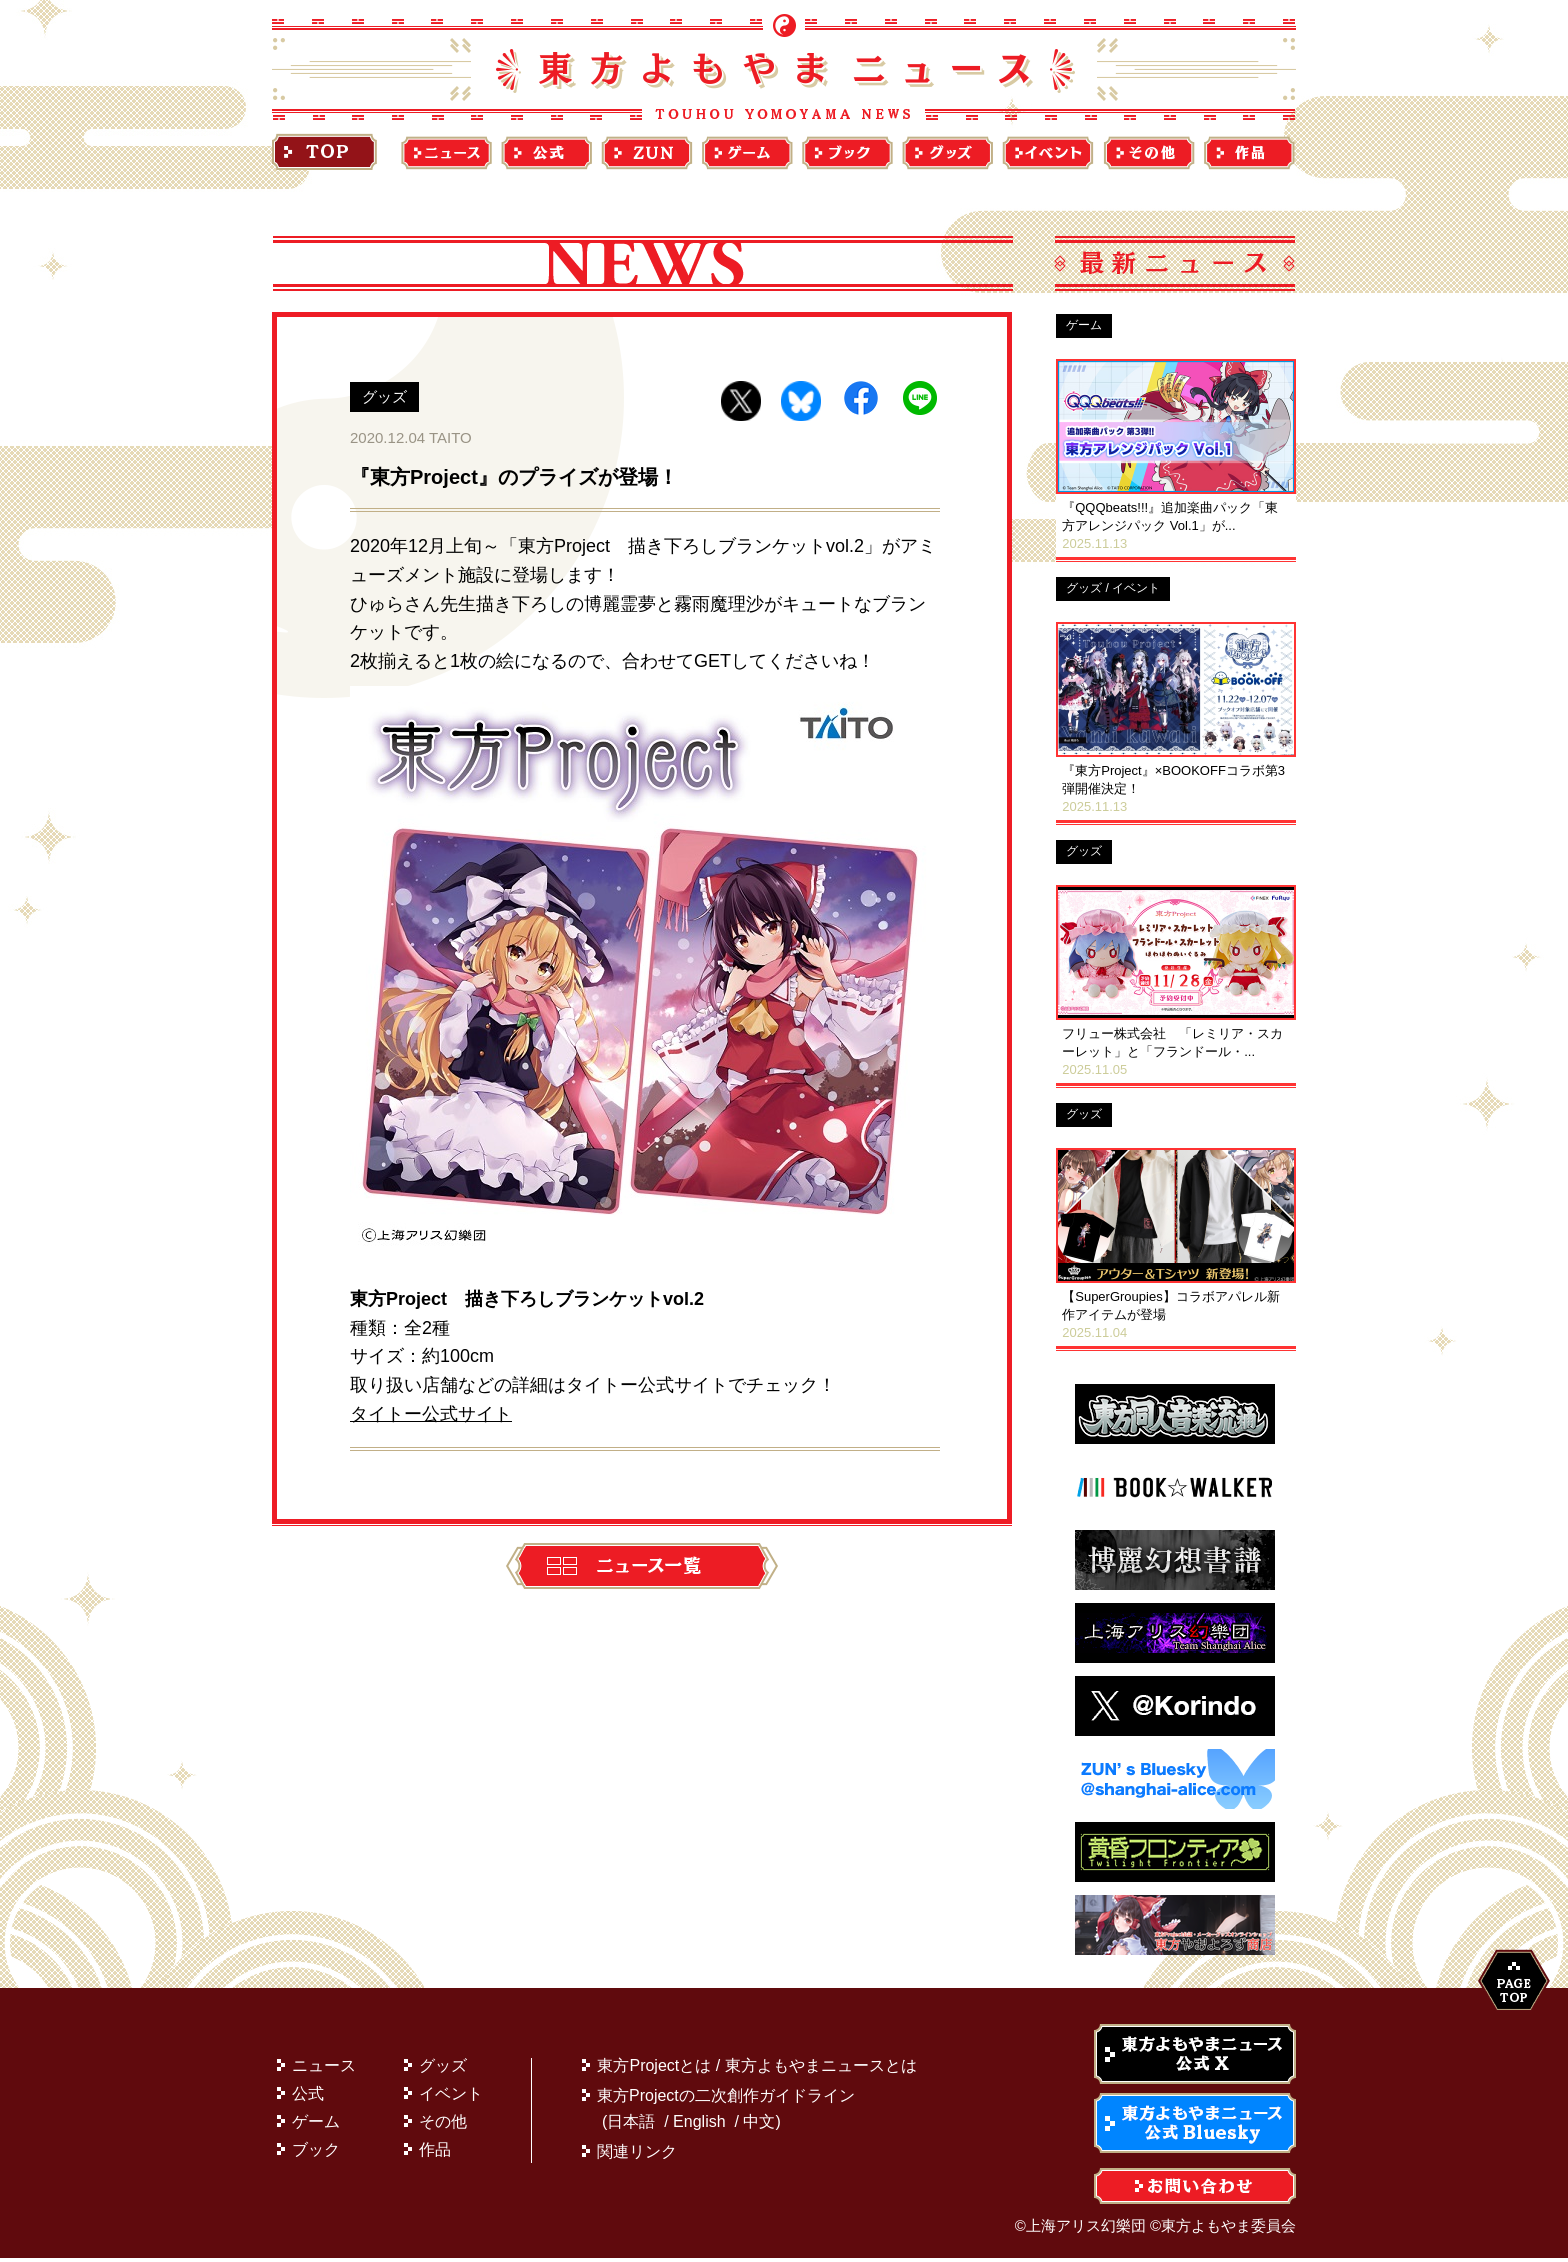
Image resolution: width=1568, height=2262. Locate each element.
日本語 (631, 2125)
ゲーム (316, 2125)
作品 (435, 2153)
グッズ (443, 2069)
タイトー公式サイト (431, 1414)
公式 (308, 2097)
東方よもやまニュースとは (821, 2069)
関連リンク (637, 2155)
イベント (451, 2097)
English (699, 2125)
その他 (443, 2125)
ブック (316, 2153)
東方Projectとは (654, 2069)
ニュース (324, 2069)
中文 (759, 2125)
